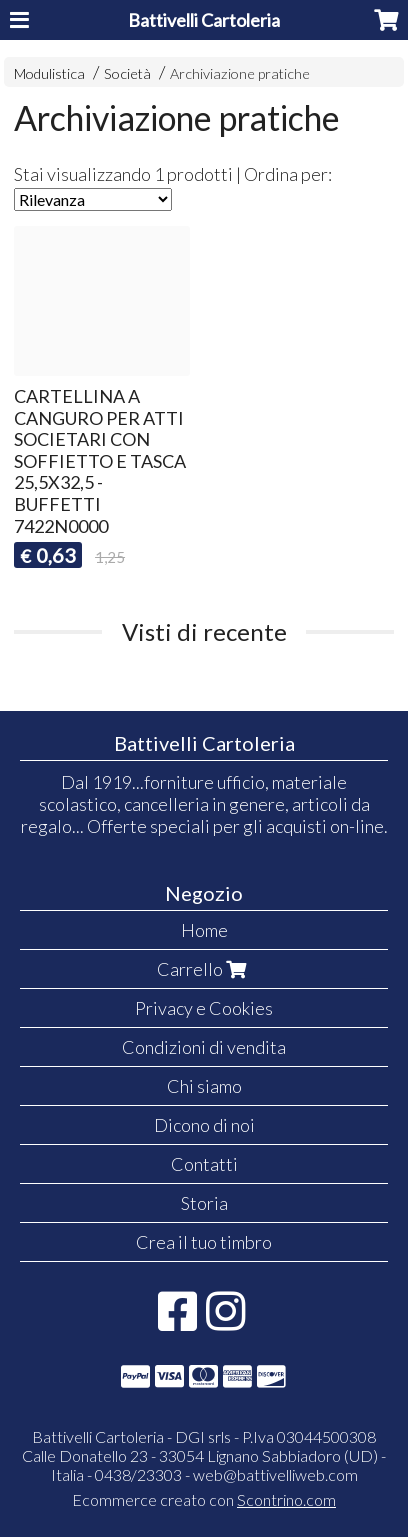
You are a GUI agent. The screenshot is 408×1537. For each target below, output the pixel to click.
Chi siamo (204, 1086)
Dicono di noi (204, 1125)
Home (204, 930)
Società (127, 73)
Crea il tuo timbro (204, 1242)
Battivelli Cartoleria (204, 20)
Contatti (204, 1164)
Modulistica (49, 73)
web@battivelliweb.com (275, 1474)
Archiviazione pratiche (240, 73)
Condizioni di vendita (204, 1047)
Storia (204, 1203)
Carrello (204, 969)
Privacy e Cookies (204, 1008)
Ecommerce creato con (204, 1499)
